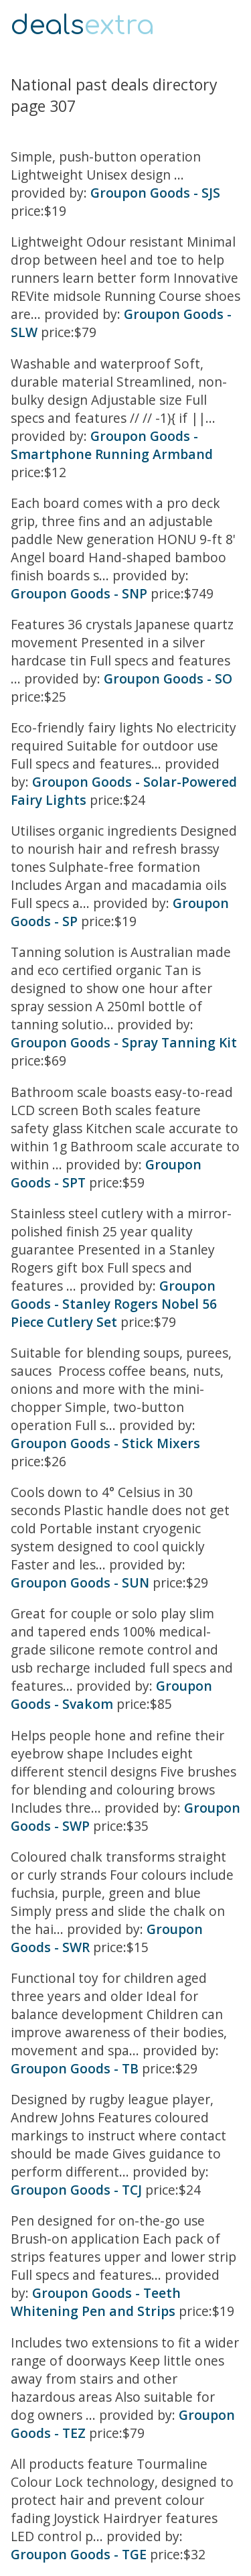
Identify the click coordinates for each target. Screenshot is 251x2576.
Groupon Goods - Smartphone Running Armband (112, 445)
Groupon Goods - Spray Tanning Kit (124, 1042)
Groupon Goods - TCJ (76, 2190)
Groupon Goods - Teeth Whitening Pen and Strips (96, 2302)
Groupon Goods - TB (75, 2068)
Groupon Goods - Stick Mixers (105, 1443)
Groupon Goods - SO (168, 678)
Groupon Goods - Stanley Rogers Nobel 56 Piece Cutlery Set (114, 1304)
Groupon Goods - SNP (79, 593)
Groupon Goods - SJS (155, 193)
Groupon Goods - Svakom (111, 1695)
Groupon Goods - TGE (79, 2554)
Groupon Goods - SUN (80, 1582)
